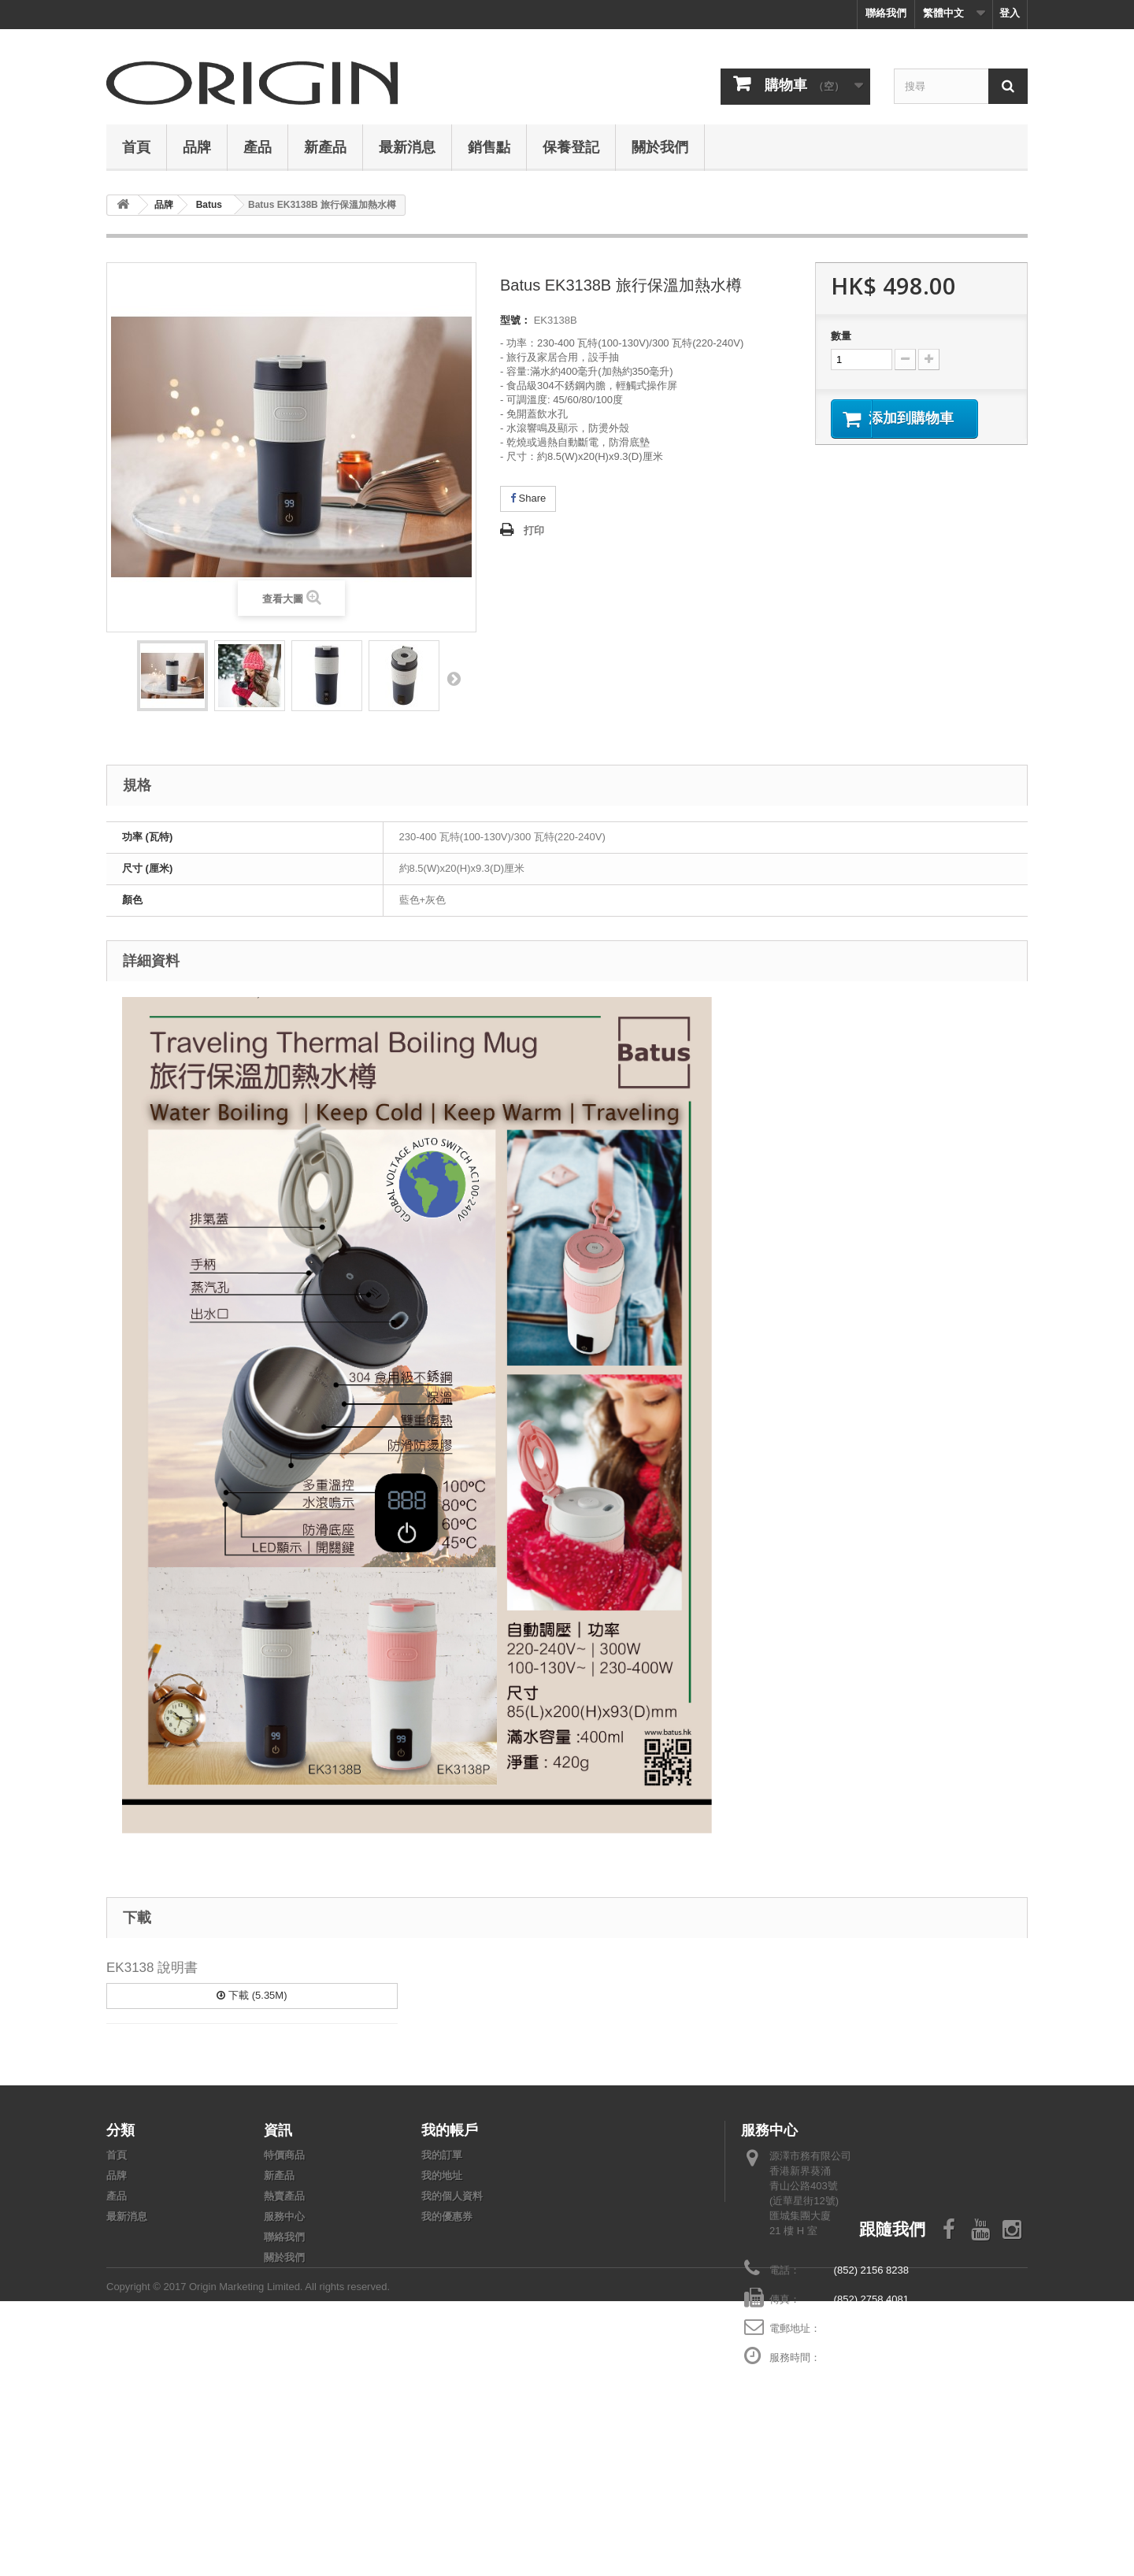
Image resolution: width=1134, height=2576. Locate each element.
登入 (1009, 13)
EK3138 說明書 (152, 1967)
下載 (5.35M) (252, 1995)
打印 (534, 530)
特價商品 (284, 2155)
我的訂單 (441, 2155)
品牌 (197, 146)
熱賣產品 (284, 2196)
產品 (257, 146)
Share (528, 498)
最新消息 (407, 146)
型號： (515, 320)
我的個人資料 (452, 2196)
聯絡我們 (885, 13)
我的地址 (441, 2175)
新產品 (325, 146)
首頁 (136, 146)
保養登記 (571, 146)
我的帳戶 (449, 2129)
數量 (841, 336)
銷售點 (489, 146)
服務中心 (284, 2216)
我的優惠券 (446, 2216)
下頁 (453, 678)
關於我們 (660, 146)
